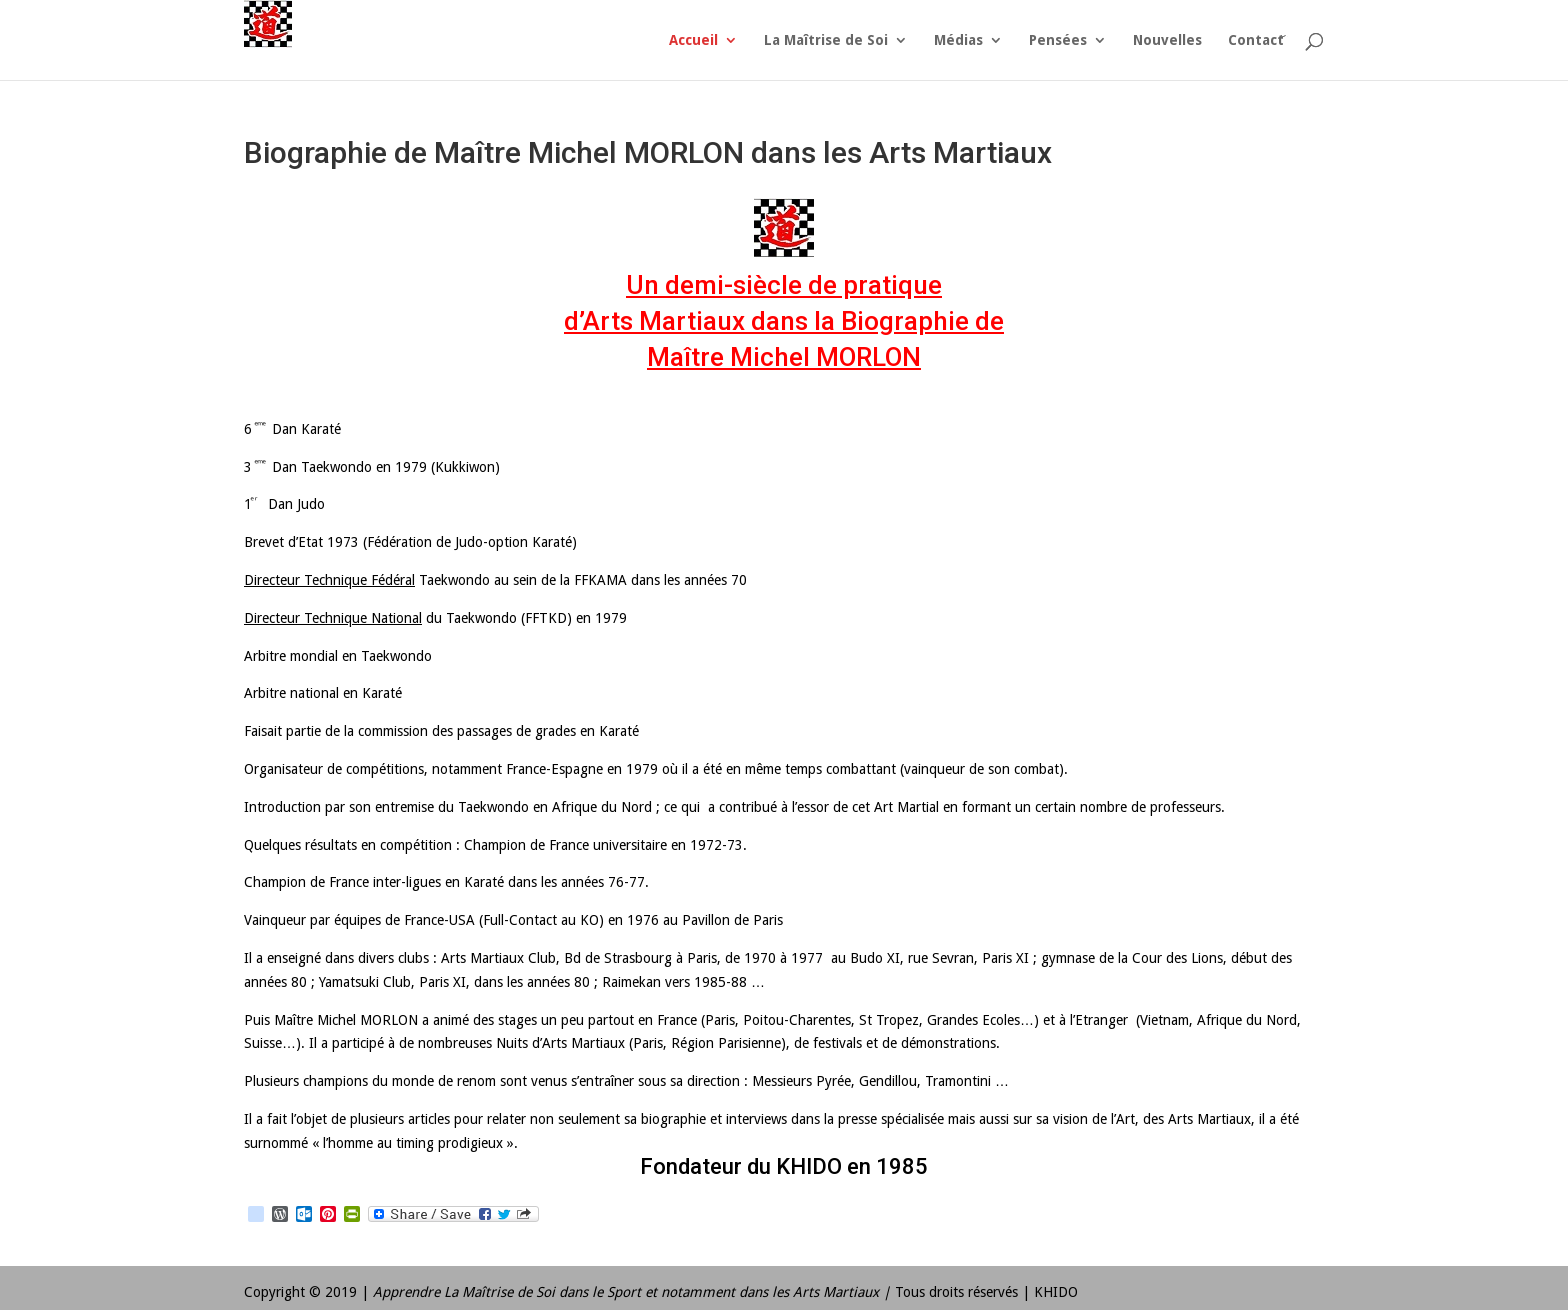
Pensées (1058, 40)
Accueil (693, 40)
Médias (958, 40)
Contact (1256, 40)
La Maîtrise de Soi (826, 40)
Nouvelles (1167, 40)
